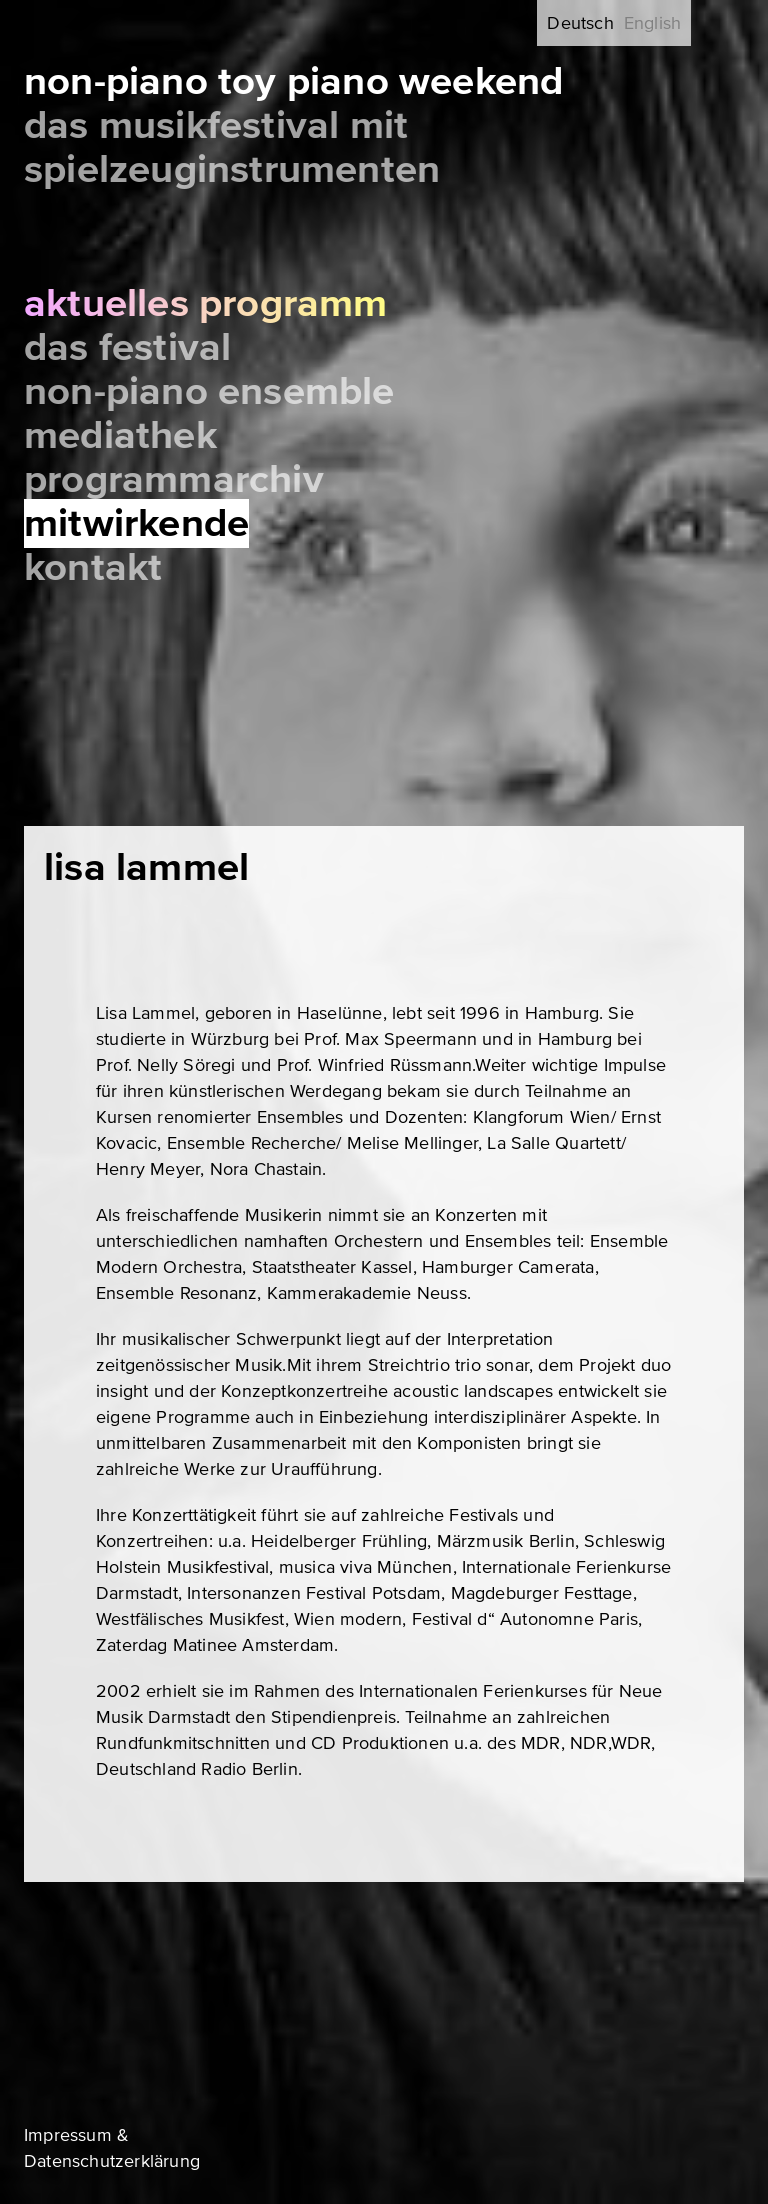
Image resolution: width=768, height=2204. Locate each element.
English (652, 23)
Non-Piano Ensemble (209, 391)
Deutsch (580, 23)
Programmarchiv (174, 479)
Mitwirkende (136, 523)
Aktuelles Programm (206, 303)
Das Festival (127, 347)
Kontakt (93, 567)
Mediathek (120, 435)
